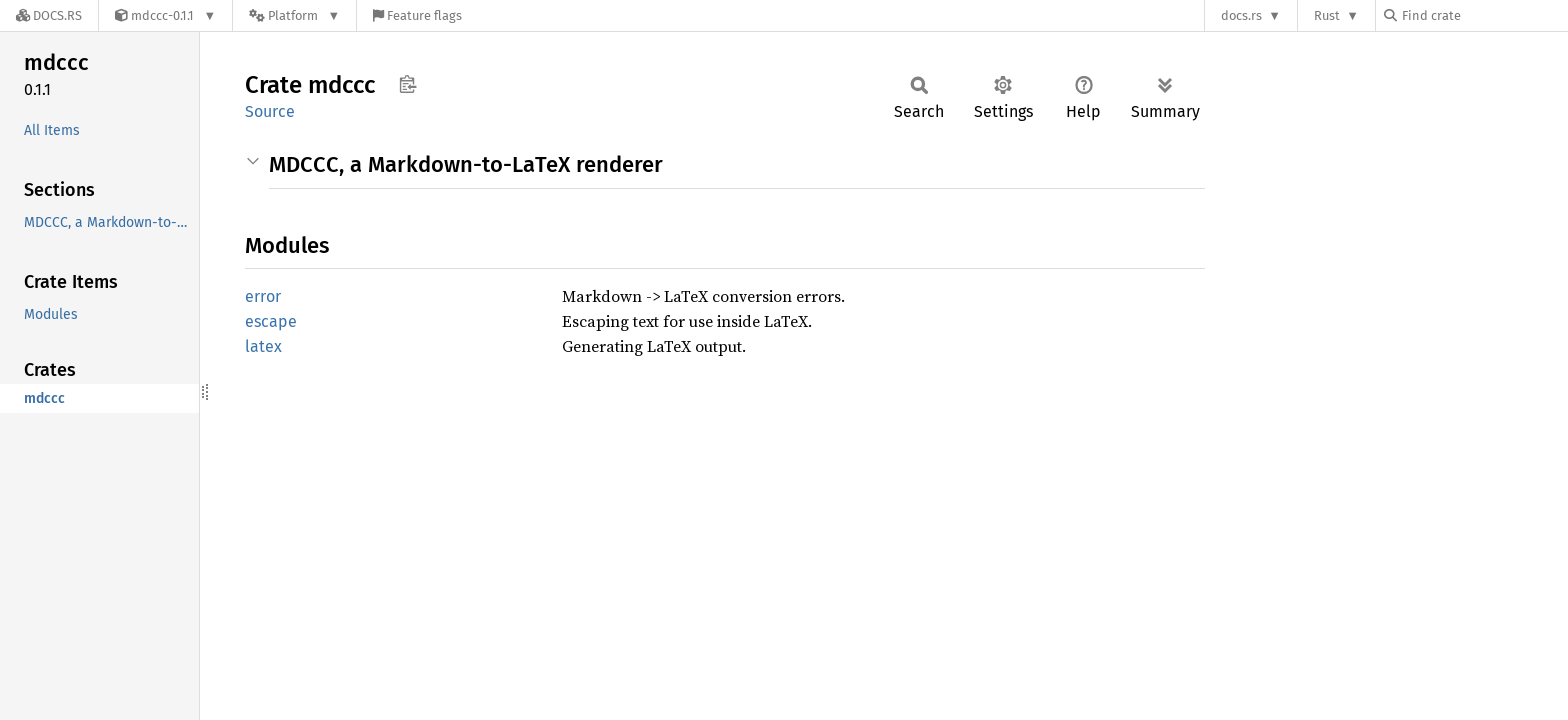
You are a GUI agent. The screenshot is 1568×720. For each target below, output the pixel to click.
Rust (1327, 15)
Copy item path (407, 84)
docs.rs (1241, 15)
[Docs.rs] (49, 15)
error (263, 296)
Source (270, 111)
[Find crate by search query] (1484, 15)
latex (263, 346)
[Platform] (294, 15)
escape (271, 321)
